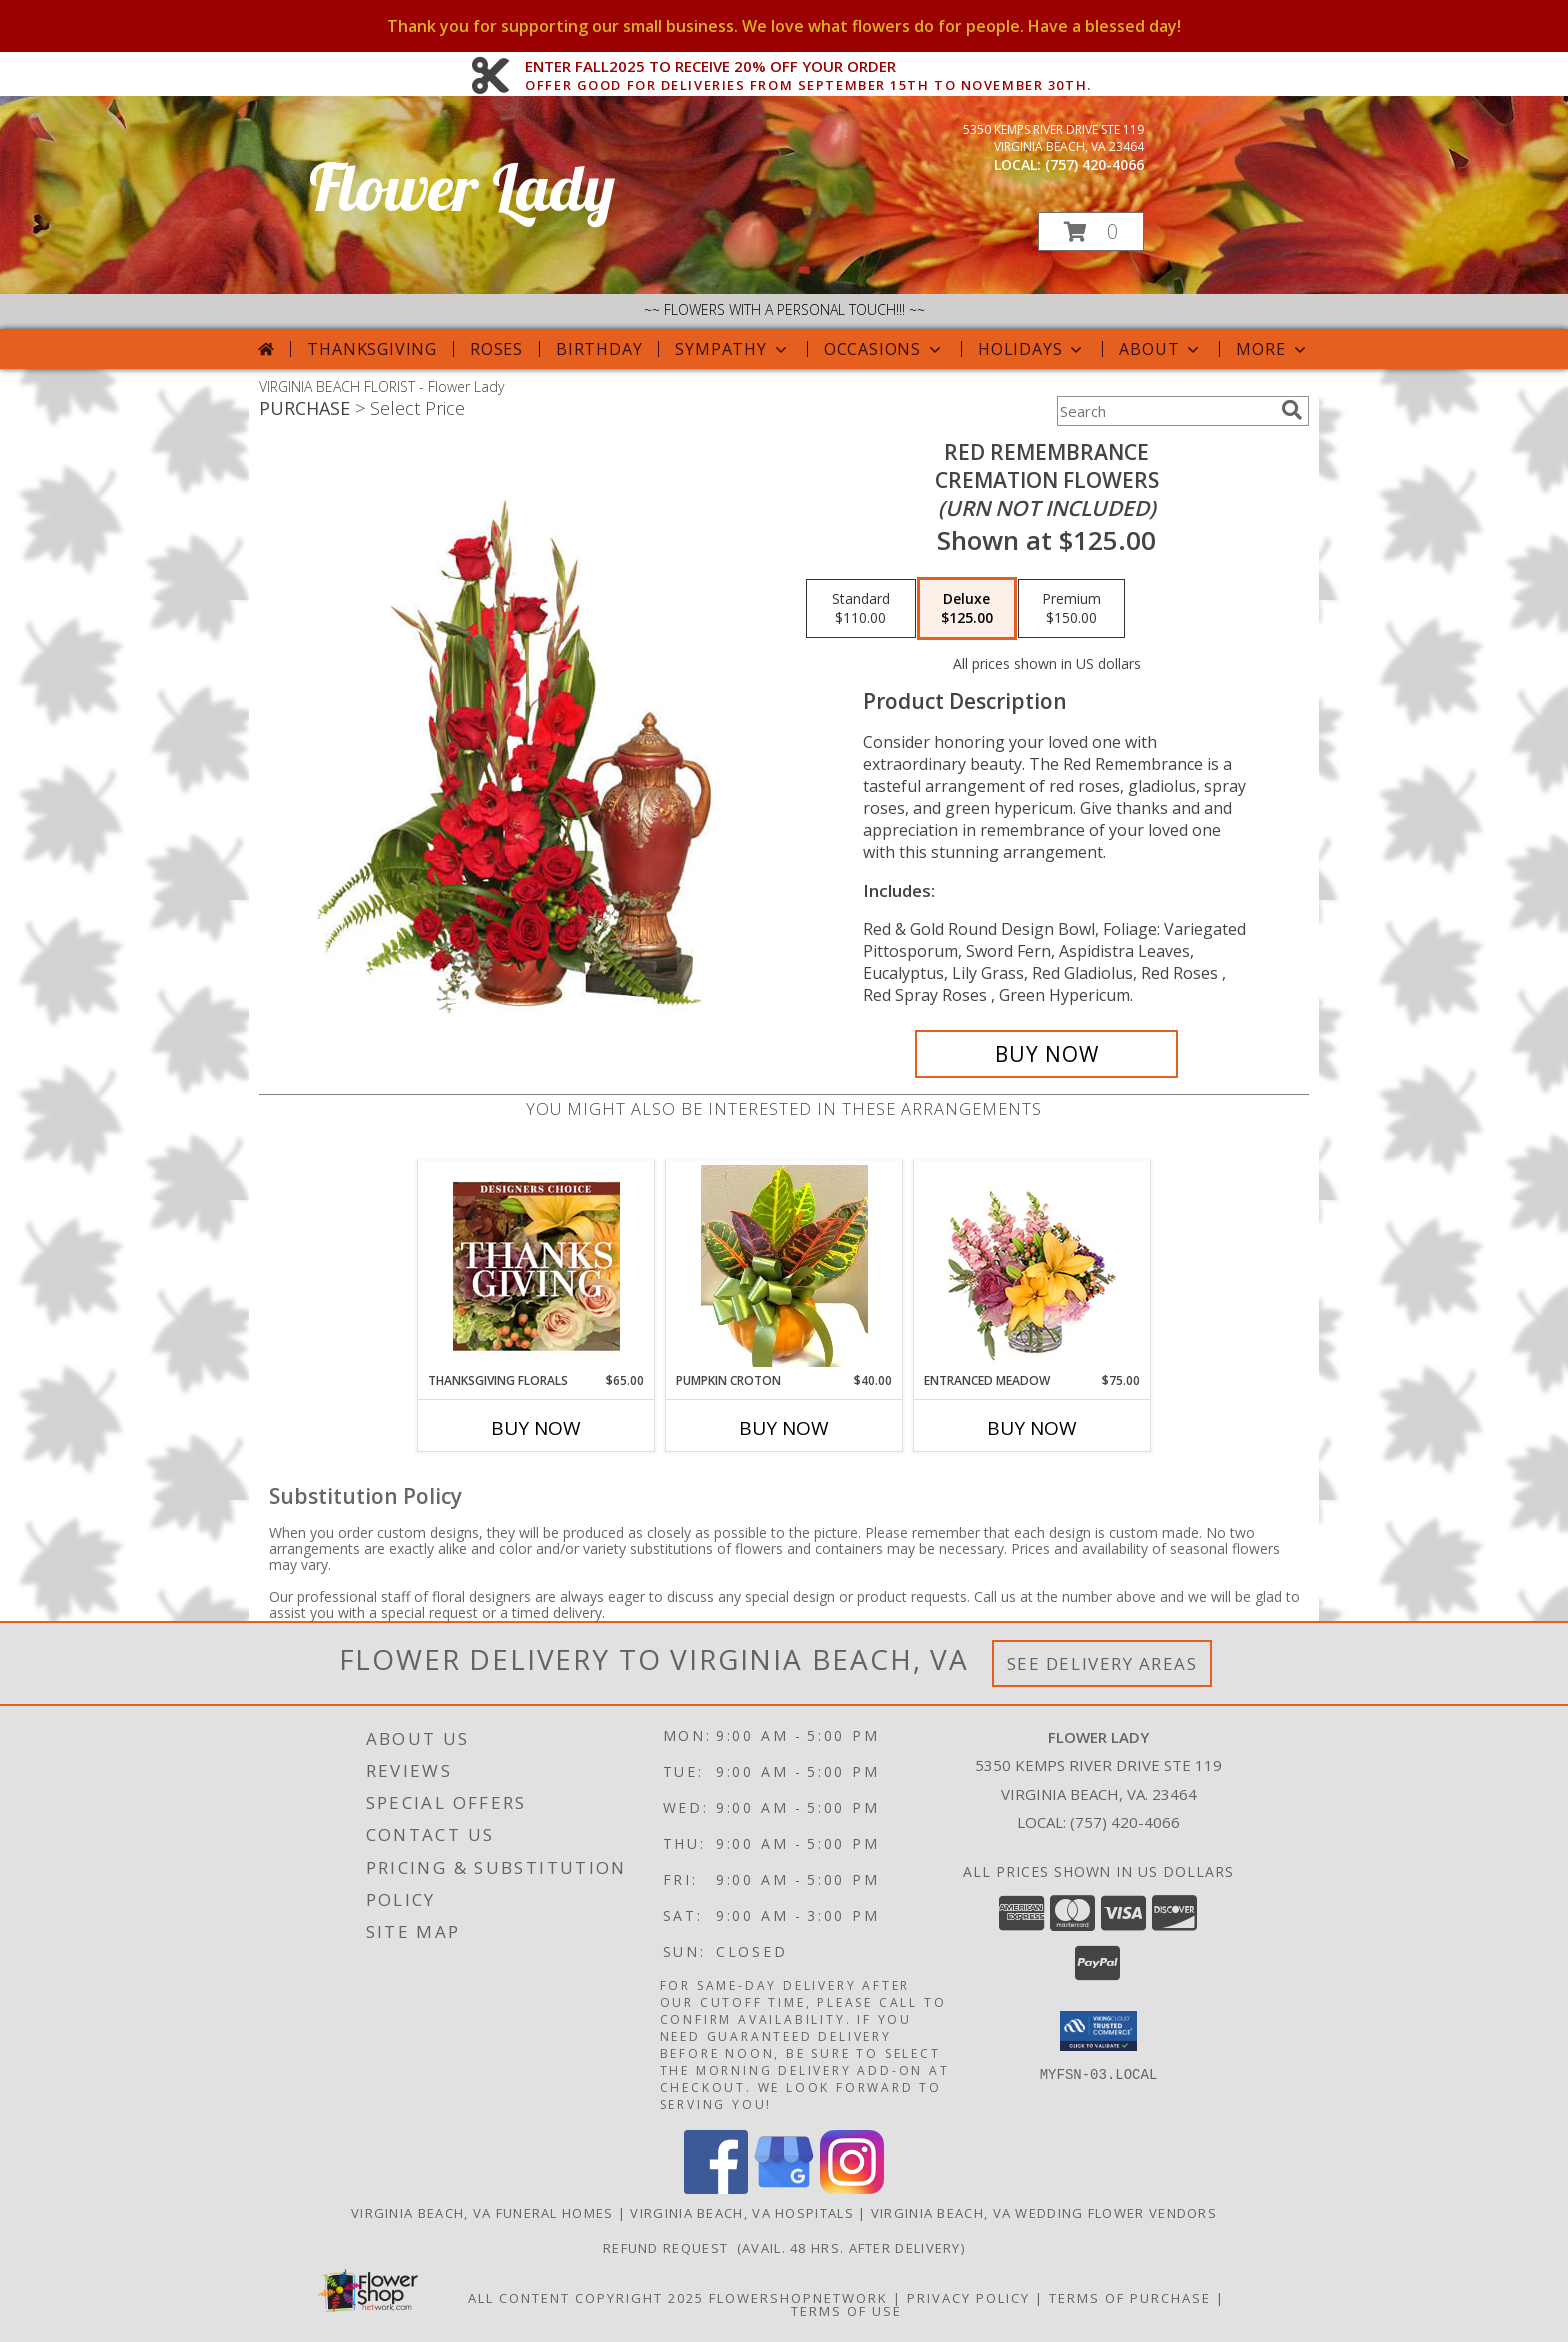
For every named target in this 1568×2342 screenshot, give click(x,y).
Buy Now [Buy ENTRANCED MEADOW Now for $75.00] (1032, 1428)
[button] (1091, 231)
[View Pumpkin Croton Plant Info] (784, 1266)
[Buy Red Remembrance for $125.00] (1046, 1054)
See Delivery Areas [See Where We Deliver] (1102, 1663)
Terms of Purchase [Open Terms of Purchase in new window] (1130, 2298)
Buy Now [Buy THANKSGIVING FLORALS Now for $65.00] (536, 1428)
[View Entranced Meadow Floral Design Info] (1032, 1266)
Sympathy (732, 349)
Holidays (1032, 349)
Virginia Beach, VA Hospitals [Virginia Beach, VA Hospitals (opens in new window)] (741, 2213)
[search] (1292, 410)
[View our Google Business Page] (784, 2188)
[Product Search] (1165, 411)
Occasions (884, 349)
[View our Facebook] (716, 2188)
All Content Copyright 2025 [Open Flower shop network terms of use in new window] (586, 2298)
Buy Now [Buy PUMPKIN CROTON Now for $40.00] (784, 1428)
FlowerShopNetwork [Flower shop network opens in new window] (798, 2298)
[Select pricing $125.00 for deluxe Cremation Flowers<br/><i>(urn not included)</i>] (967, 609)
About (1161, 349)
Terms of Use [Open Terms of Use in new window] (846, 2311)
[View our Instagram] (852, 2188)
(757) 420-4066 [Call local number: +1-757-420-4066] (1094, 164)
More (1272, 349)
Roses (496, 349)
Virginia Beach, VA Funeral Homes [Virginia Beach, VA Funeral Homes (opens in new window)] (482, 2213)
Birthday (599, 349)
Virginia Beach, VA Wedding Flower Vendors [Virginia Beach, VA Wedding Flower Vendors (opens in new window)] (1044, 2213)
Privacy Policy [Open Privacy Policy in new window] (968, 2298)
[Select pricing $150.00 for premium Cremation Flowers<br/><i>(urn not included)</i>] (1071, 609)
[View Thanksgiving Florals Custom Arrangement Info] (536, 1266)
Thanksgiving (372, 349)
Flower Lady (462, 186)
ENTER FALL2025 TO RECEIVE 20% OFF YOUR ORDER (808, 67)
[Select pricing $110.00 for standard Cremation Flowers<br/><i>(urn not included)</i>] (861, 609)
